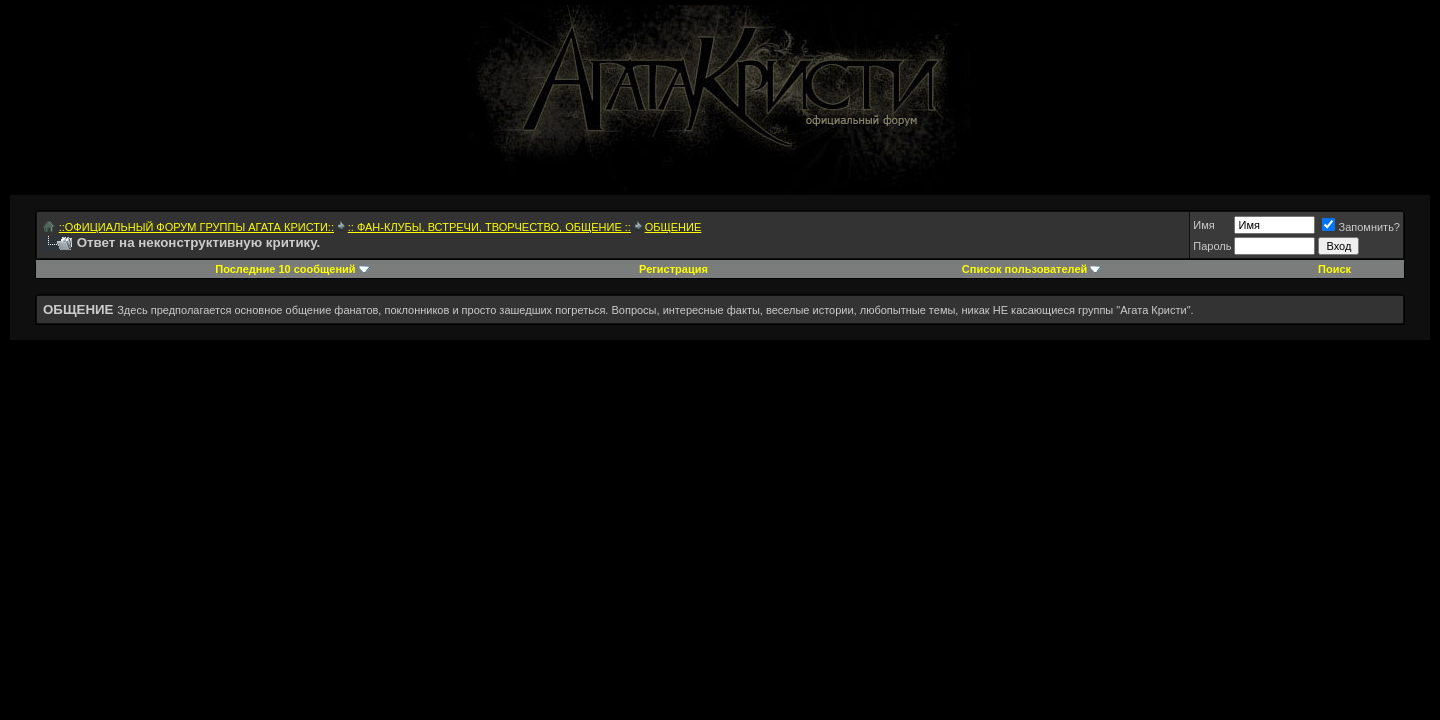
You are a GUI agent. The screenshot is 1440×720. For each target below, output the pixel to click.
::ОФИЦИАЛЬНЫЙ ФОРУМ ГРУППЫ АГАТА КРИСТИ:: (196, 227)
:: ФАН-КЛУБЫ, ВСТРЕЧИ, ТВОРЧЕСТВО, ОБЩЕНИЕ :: (489, 227)
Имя (1203, 225)
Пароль (1212, 246)
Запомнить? (1361, 227)
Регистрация (673, 269)
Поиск (1334, 269)
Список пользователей (1024, 269)
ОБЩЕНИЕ (673, 227)
